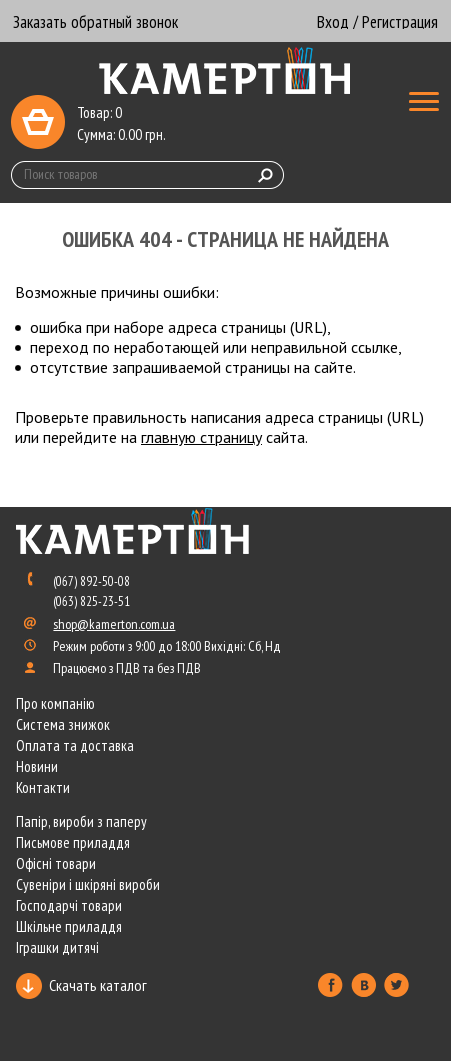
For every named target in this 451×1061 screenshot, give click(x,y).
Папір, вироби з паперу (81, 821)
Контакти (43, 787)
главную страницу (201, 437)
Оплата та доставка (75, 745)
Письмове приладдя (73, 842)
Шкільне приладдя (69, 926)
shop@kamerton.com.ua (114, 624)
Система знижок (63, 724)
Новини (37, 766)
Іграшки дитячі (57, 947)
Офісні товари (56, 863)
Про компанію (55, 703)
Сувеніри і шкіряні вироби (88, 884)
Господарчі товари (69, 905)
